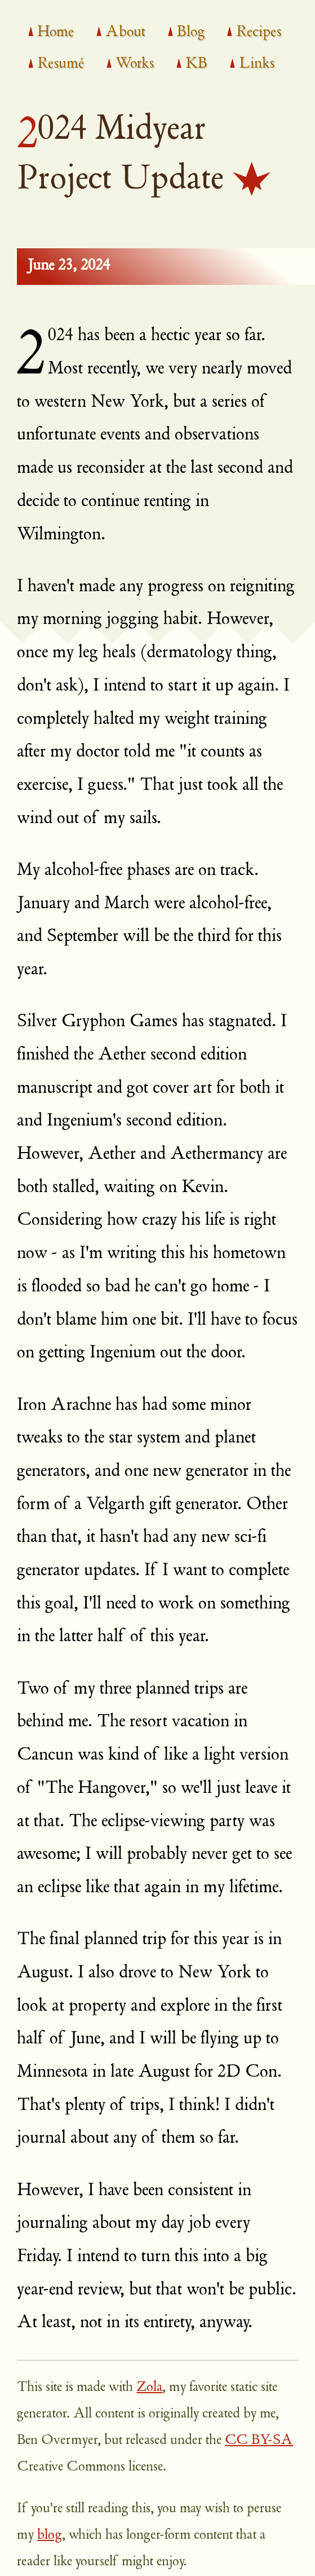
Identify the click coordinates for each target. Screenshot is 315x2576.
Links (256, 64)
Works (135, 64)
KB (196, 64)
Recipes (258, 33)
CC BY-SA (259, 2441)
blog (49, 2536)
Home (55, 33)
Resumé (60, 64)
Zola (149, 2388)
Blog (191, 33)
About (125, 33)
